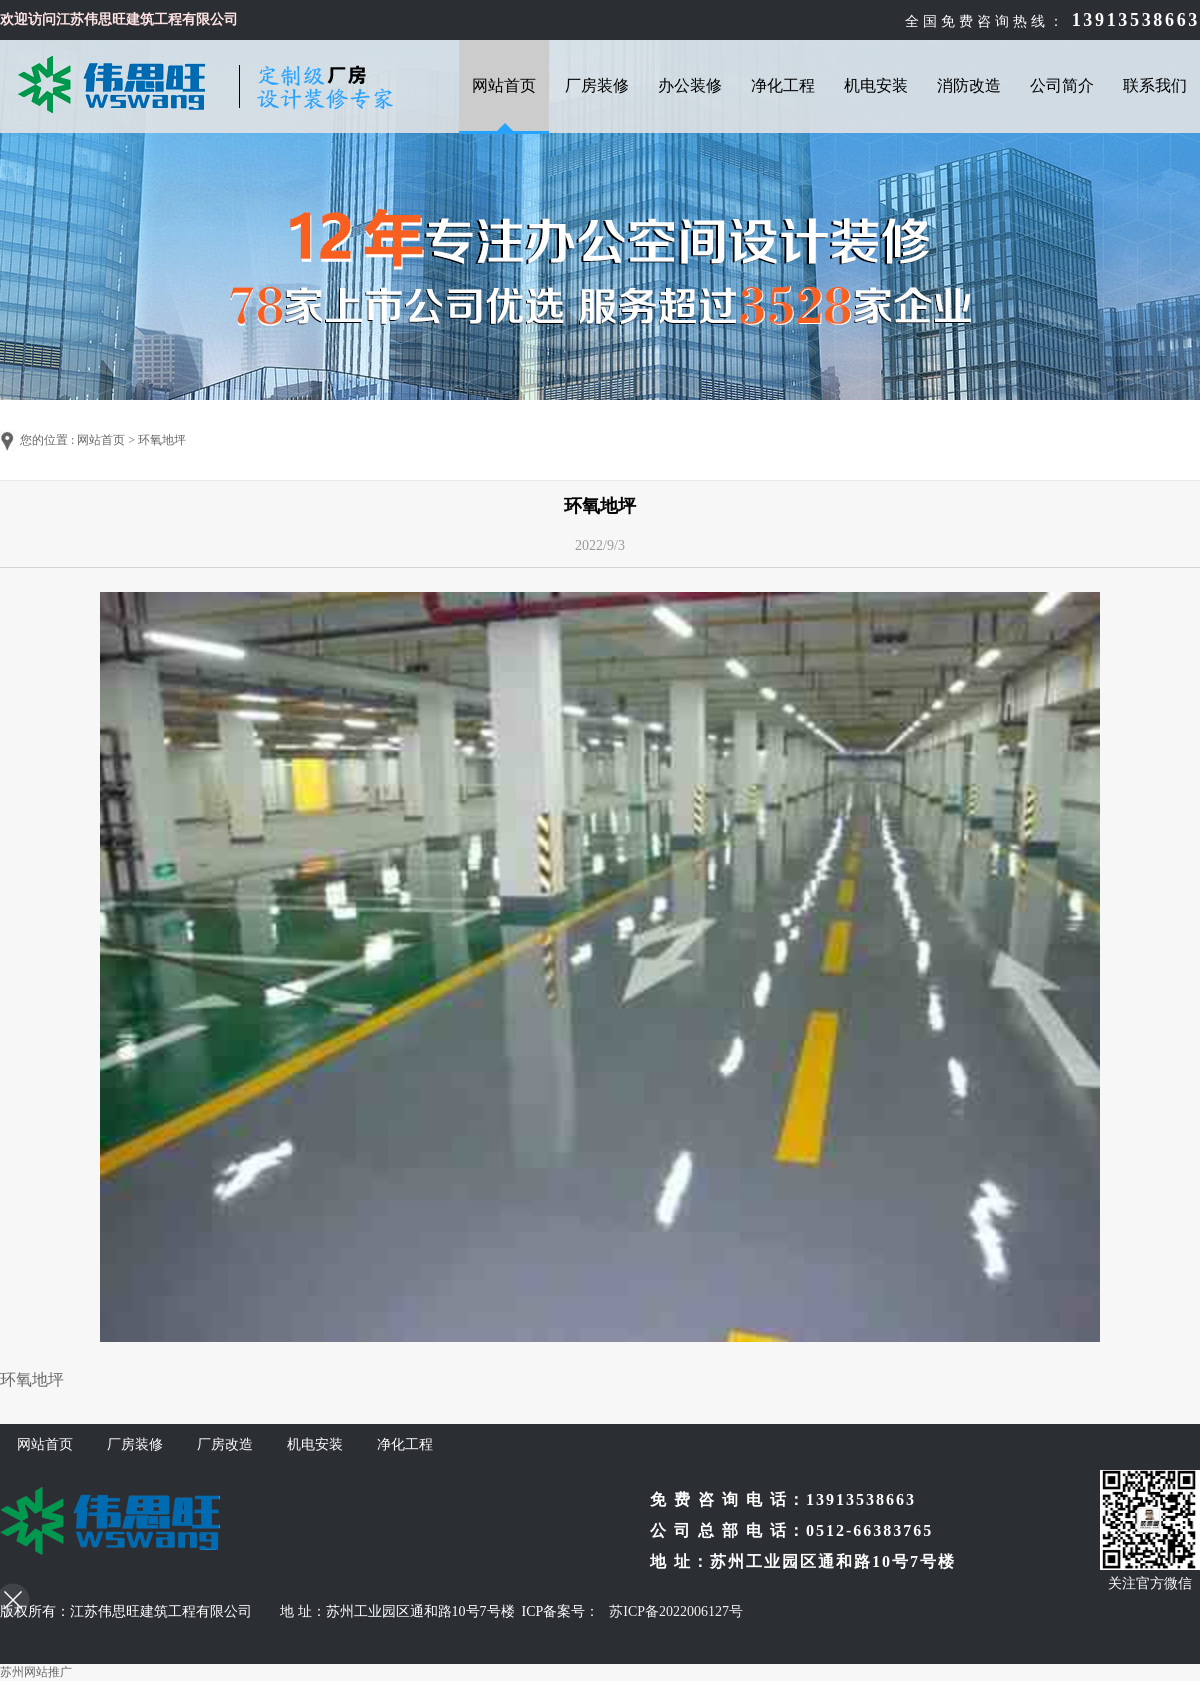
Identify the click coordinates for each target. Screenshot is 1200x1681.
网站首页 (504, 85)
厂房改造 (225, 1444)
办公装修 (690, 85)
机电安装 (876, 85)
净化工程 (783, 85)
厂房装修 (597, 85)
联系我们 (1155, 85)
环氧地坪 (162, 440)
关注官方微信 (1150, 1583)
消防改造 (969, 85)
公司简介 (1062, 85)
